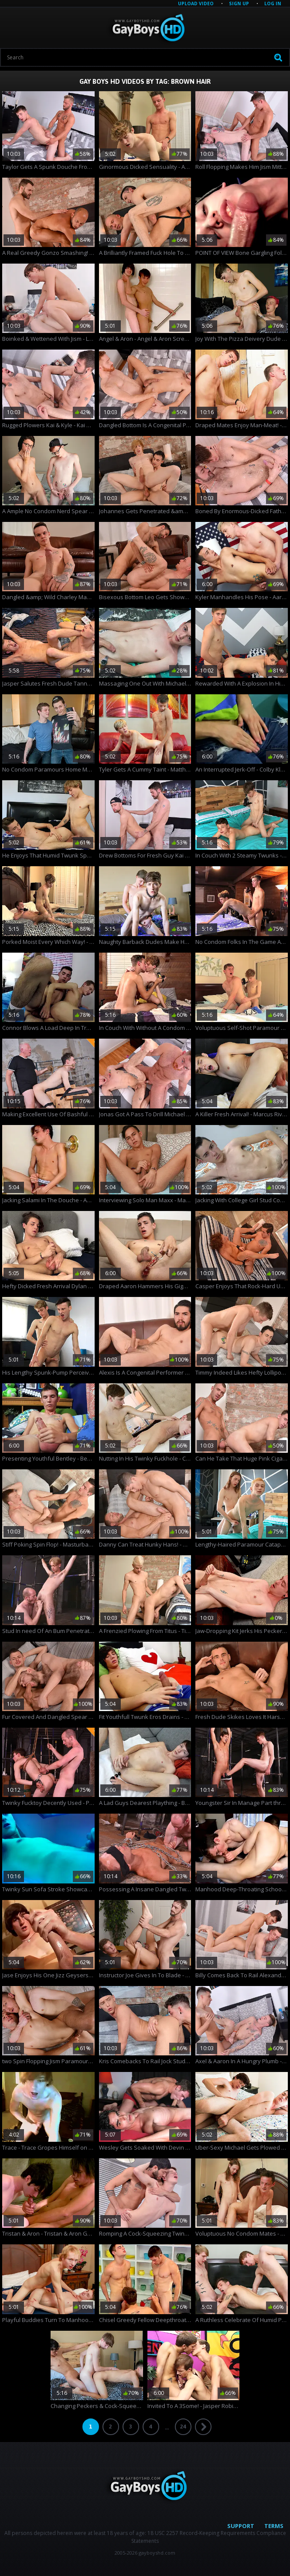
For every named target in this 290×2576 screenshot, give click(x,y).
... (167, 2427)
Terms (273, 2526)
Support (240, 2526)
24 (183, 2426)
